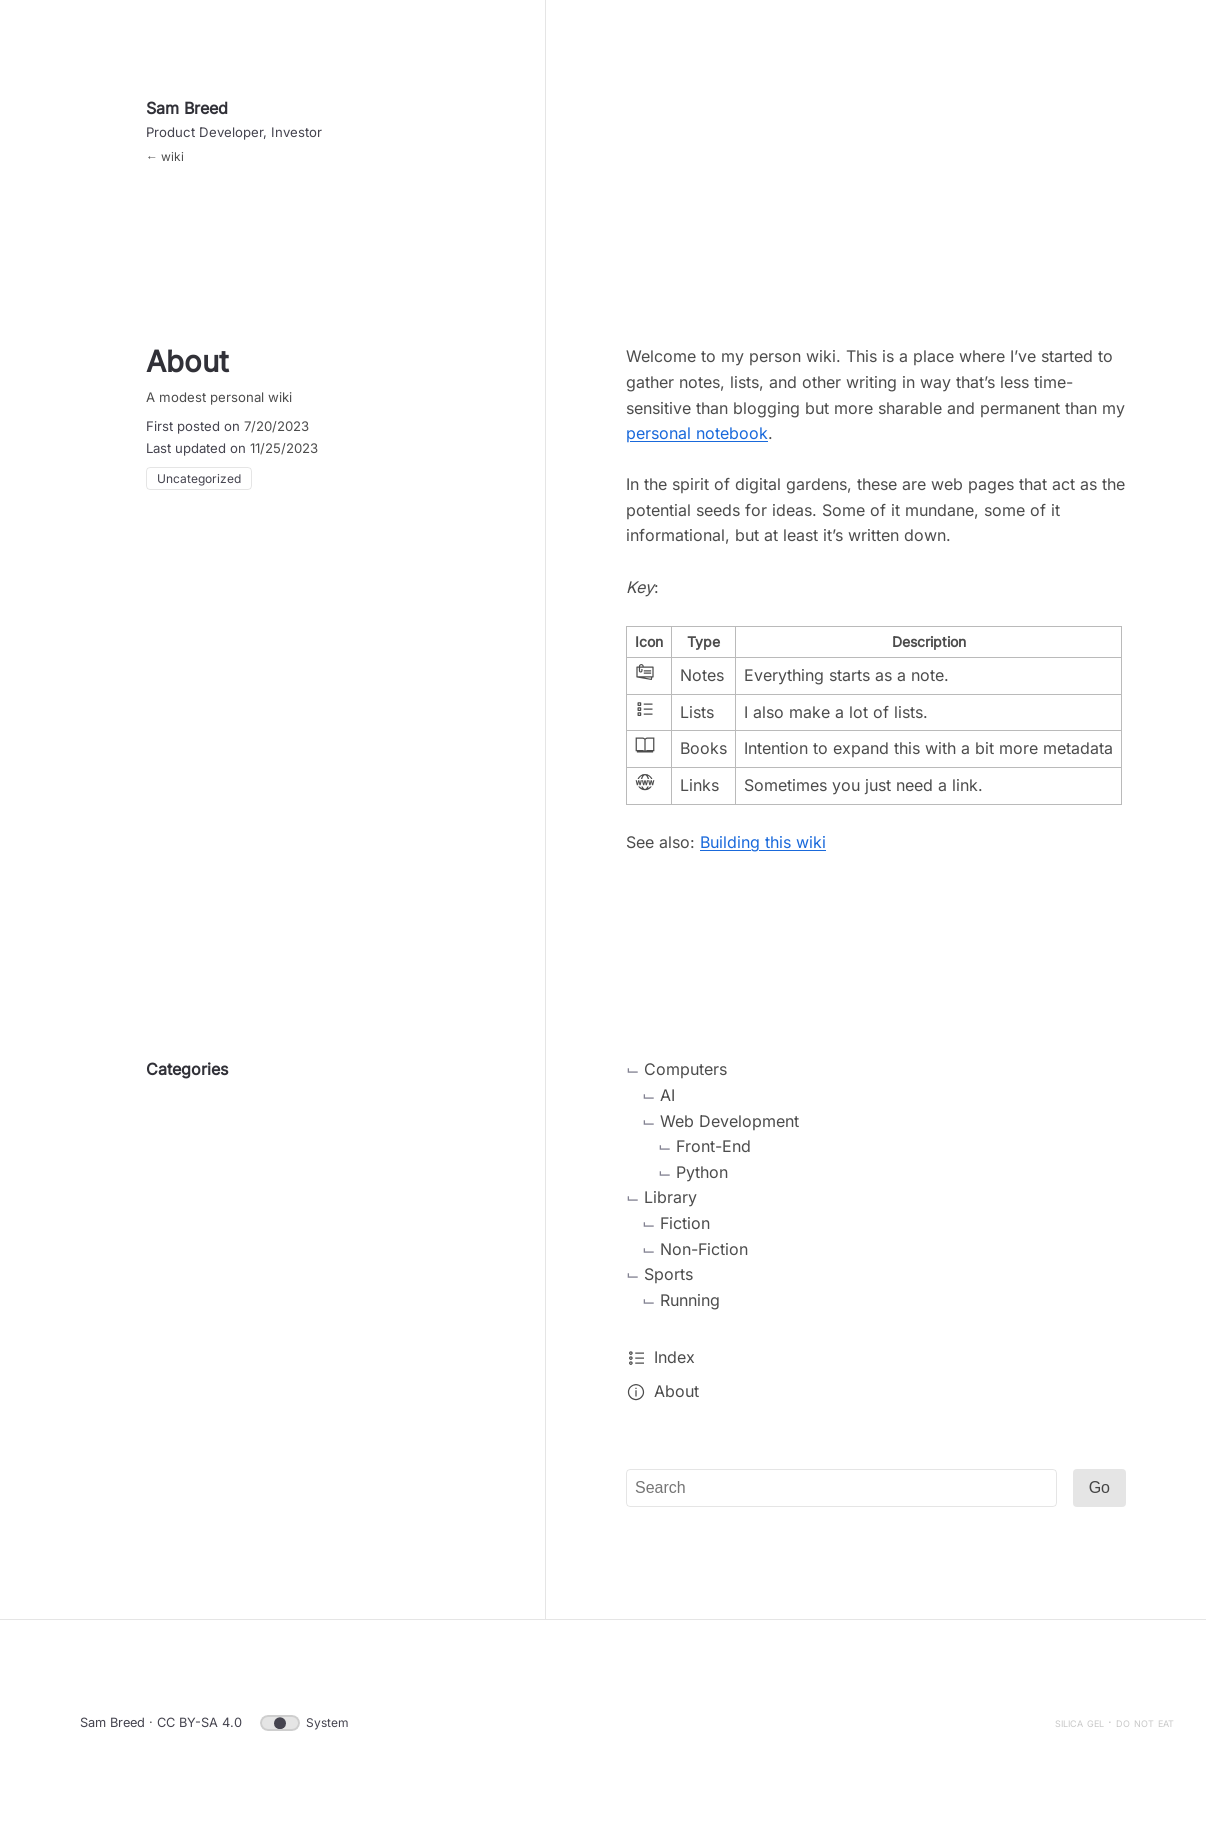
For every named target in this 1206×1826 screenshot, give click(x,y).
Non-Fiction (704, 1249)
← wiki (165, 156)
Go (1099, 1487)
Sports (668, 1274)
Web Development (729, 1121)
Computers (685, 1069)
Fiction (685, 1223)
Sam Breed (187, 108)
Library (670, 1197)
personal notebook (697, 433)
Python (702, 1172)
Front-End (713, 1146)
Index (674, 1357)
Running (690, 1300)
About (676, 1391)
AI (667, 1095)
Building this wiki (763, 842)
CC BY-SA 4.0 (199, 1722)
